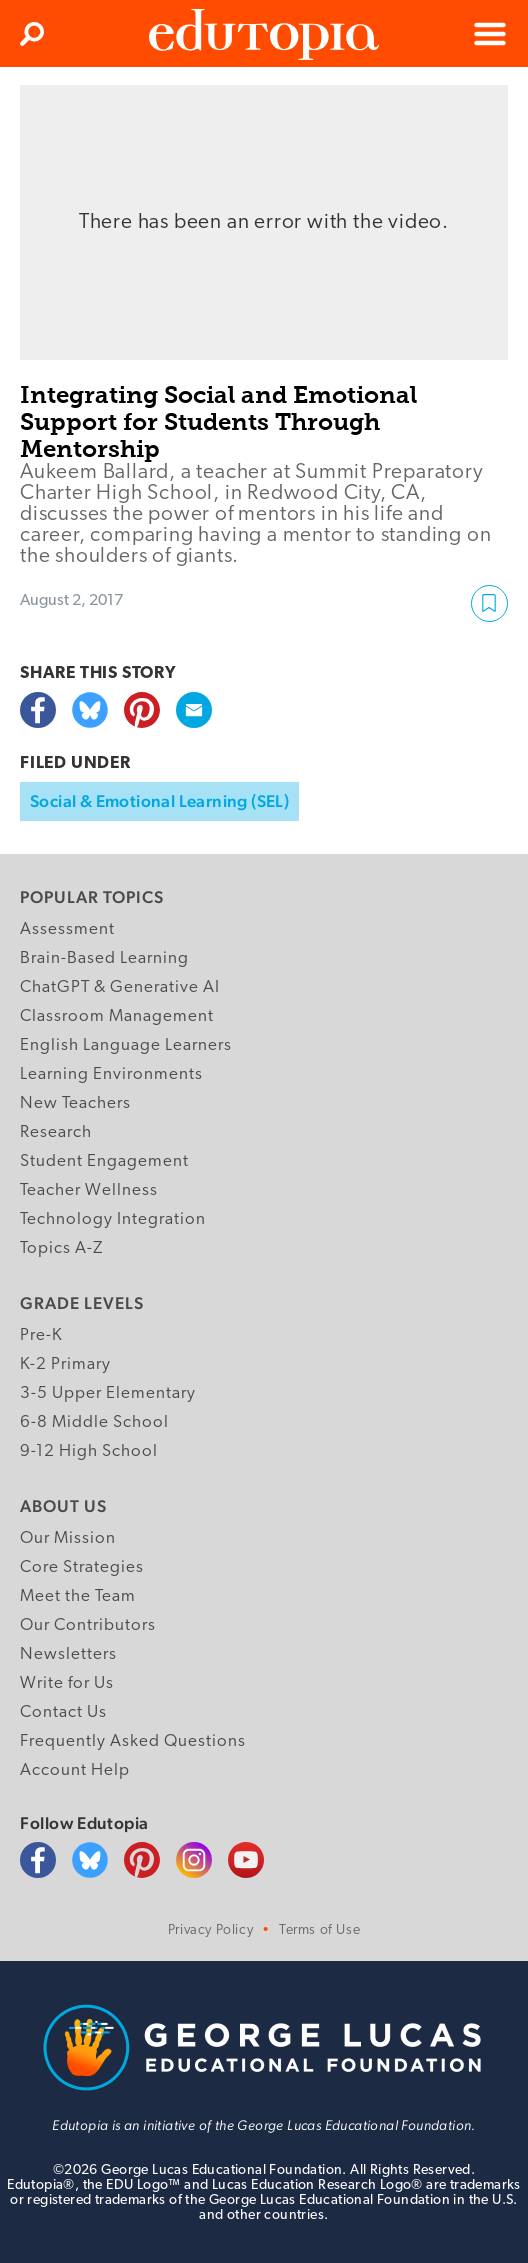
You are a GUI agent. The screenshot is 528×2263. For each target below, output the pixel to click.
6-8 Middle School (94, 1422)
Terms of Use (319, 1930)
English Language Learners (126, 1045)
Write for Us (67, 1683)
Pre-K (41, 1335)
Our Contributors (88, 1625)
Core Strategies (82, 1567)
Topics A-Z (61, 1248)
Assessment (67, 929)
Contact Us (63, 1712)
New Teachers (75, 1103)
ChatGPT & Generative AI (120, 987)
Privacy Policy (210, 1930)
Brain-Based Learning (104, 958)
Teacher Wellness (89, 1190)
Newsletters (68, 1654)
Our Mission (68, 1538)
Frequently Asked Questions (133, 1741)
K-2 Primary (65, 1364)
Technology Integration (113, 1219)
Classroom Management (117, 1016)
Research (56, 1132)
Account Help (75, 1770)
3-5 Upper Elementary (108, 1393)
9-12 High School (89, 1451)
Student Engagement (104, 1161)
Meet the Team (78, 1596)
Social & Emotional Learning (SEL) (159, 801)
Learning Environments (111, 1074)
